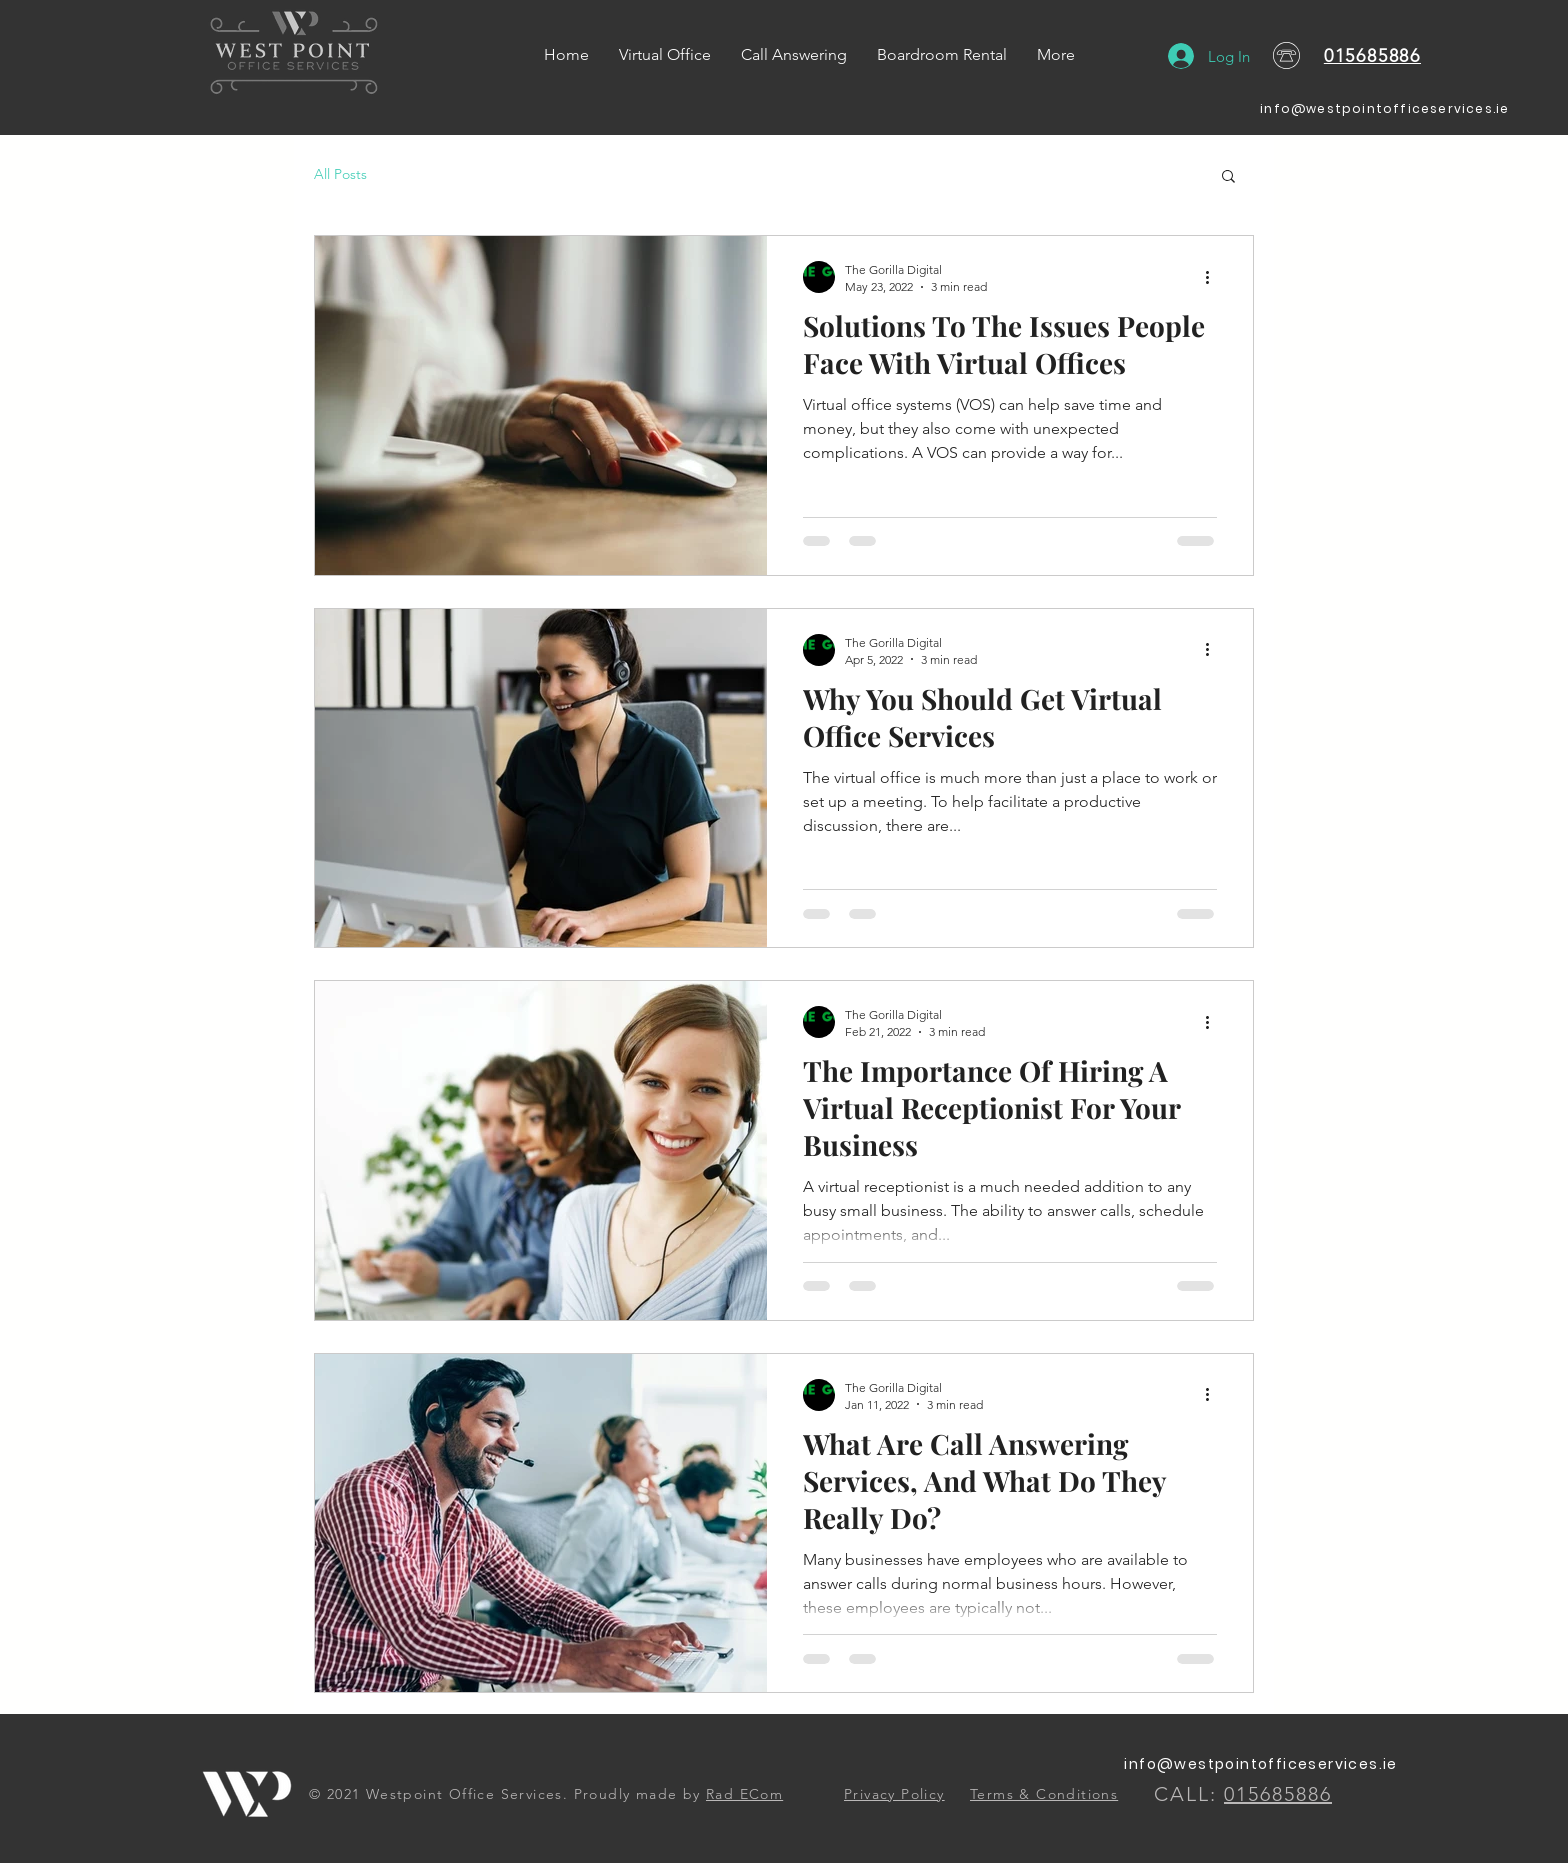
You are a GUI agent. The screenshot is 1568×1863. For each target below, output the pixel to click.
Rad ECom (744, 1794)
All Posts (340, 174)
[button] (1228, 177)
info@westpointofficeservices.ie (1384, 108)
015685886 (1372, 56)
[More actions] (1214, 277)
